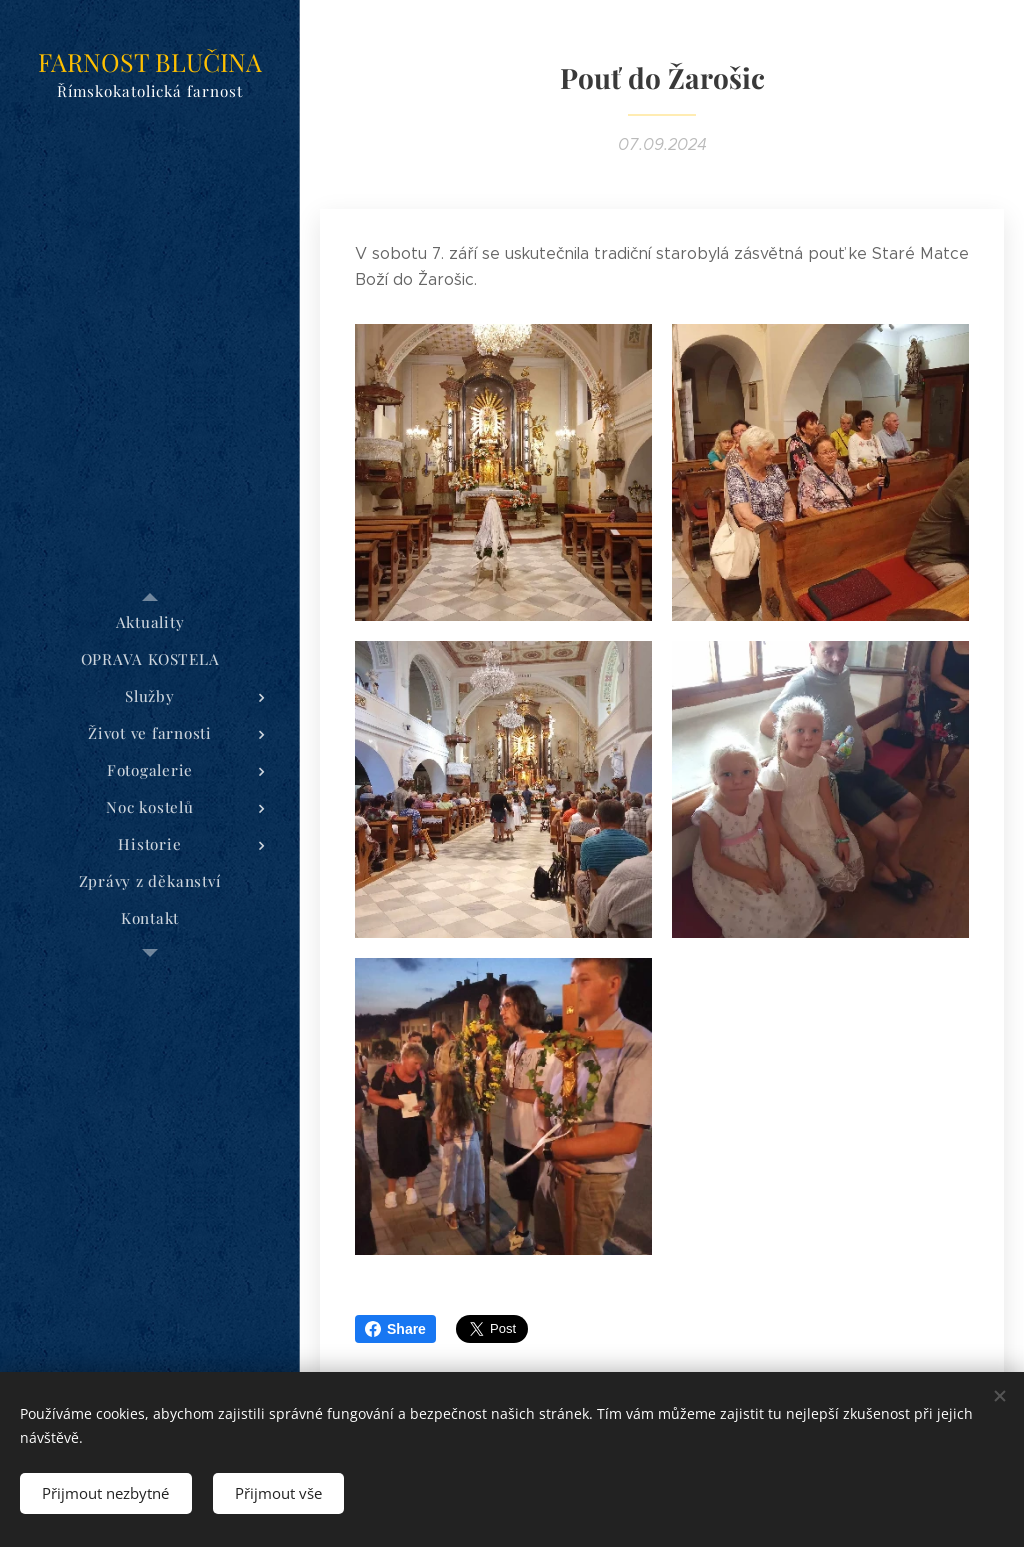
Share (395, 1329)
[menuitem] (150, 622)
